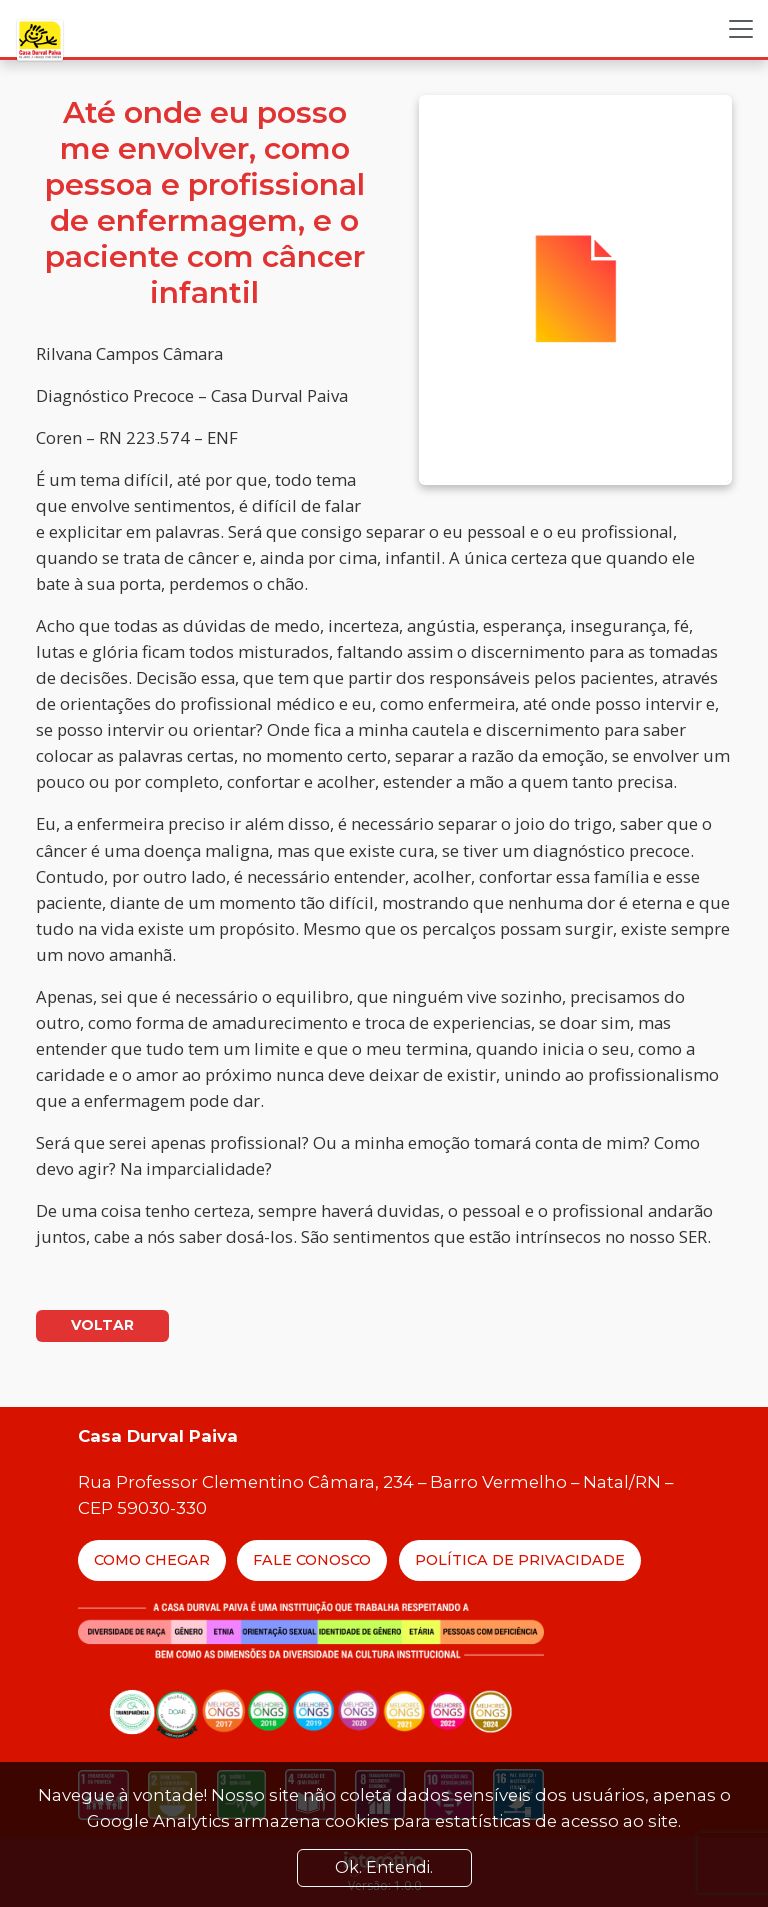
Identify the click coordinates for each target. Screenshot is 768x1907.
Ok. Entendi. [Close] (384, 1867)
